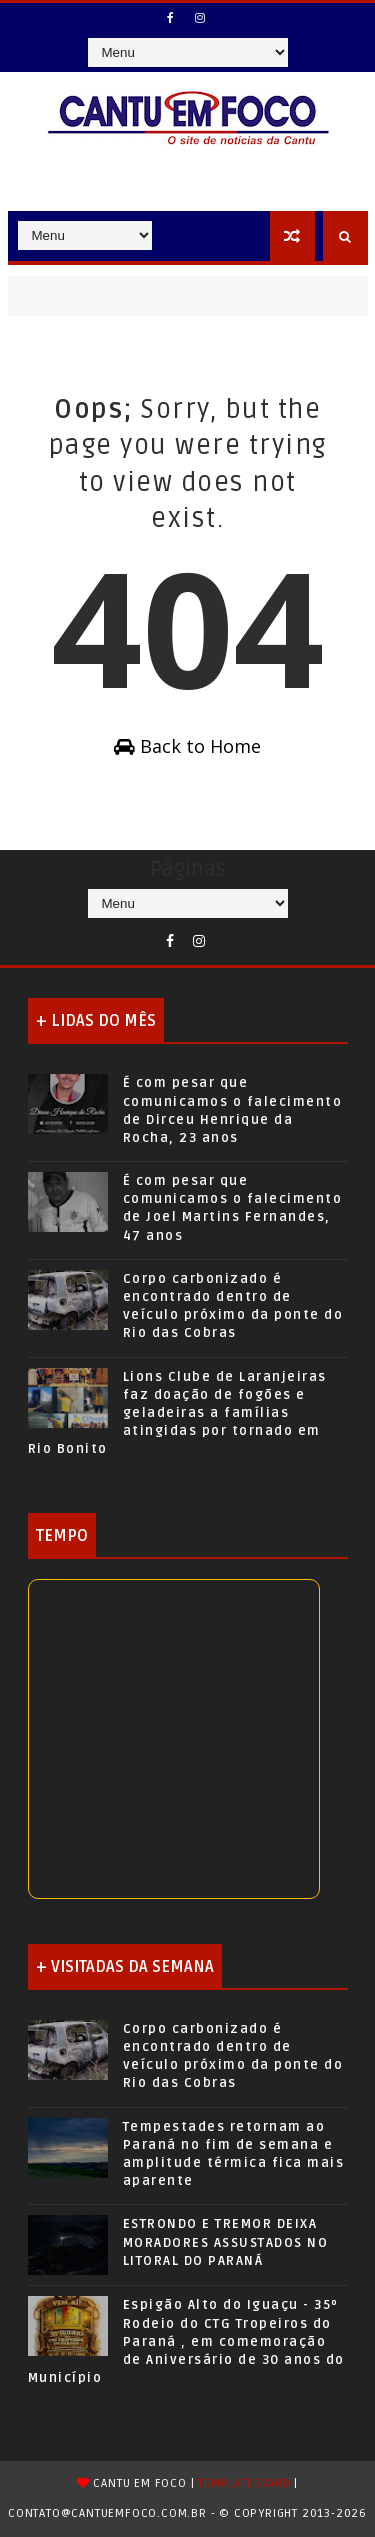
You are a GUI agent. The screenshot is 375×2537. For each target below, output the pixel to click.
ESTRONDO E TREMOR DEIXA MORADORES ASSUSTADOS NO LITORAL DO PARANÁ (226, 2242)
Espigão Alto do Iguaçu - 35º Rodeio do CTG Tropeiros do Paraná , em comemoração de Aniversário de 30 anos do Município (186, 2341)
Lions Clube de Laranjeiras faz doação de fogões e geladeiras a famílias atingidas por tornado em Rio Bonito (177, 1413)
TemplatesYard (244, 2483)
